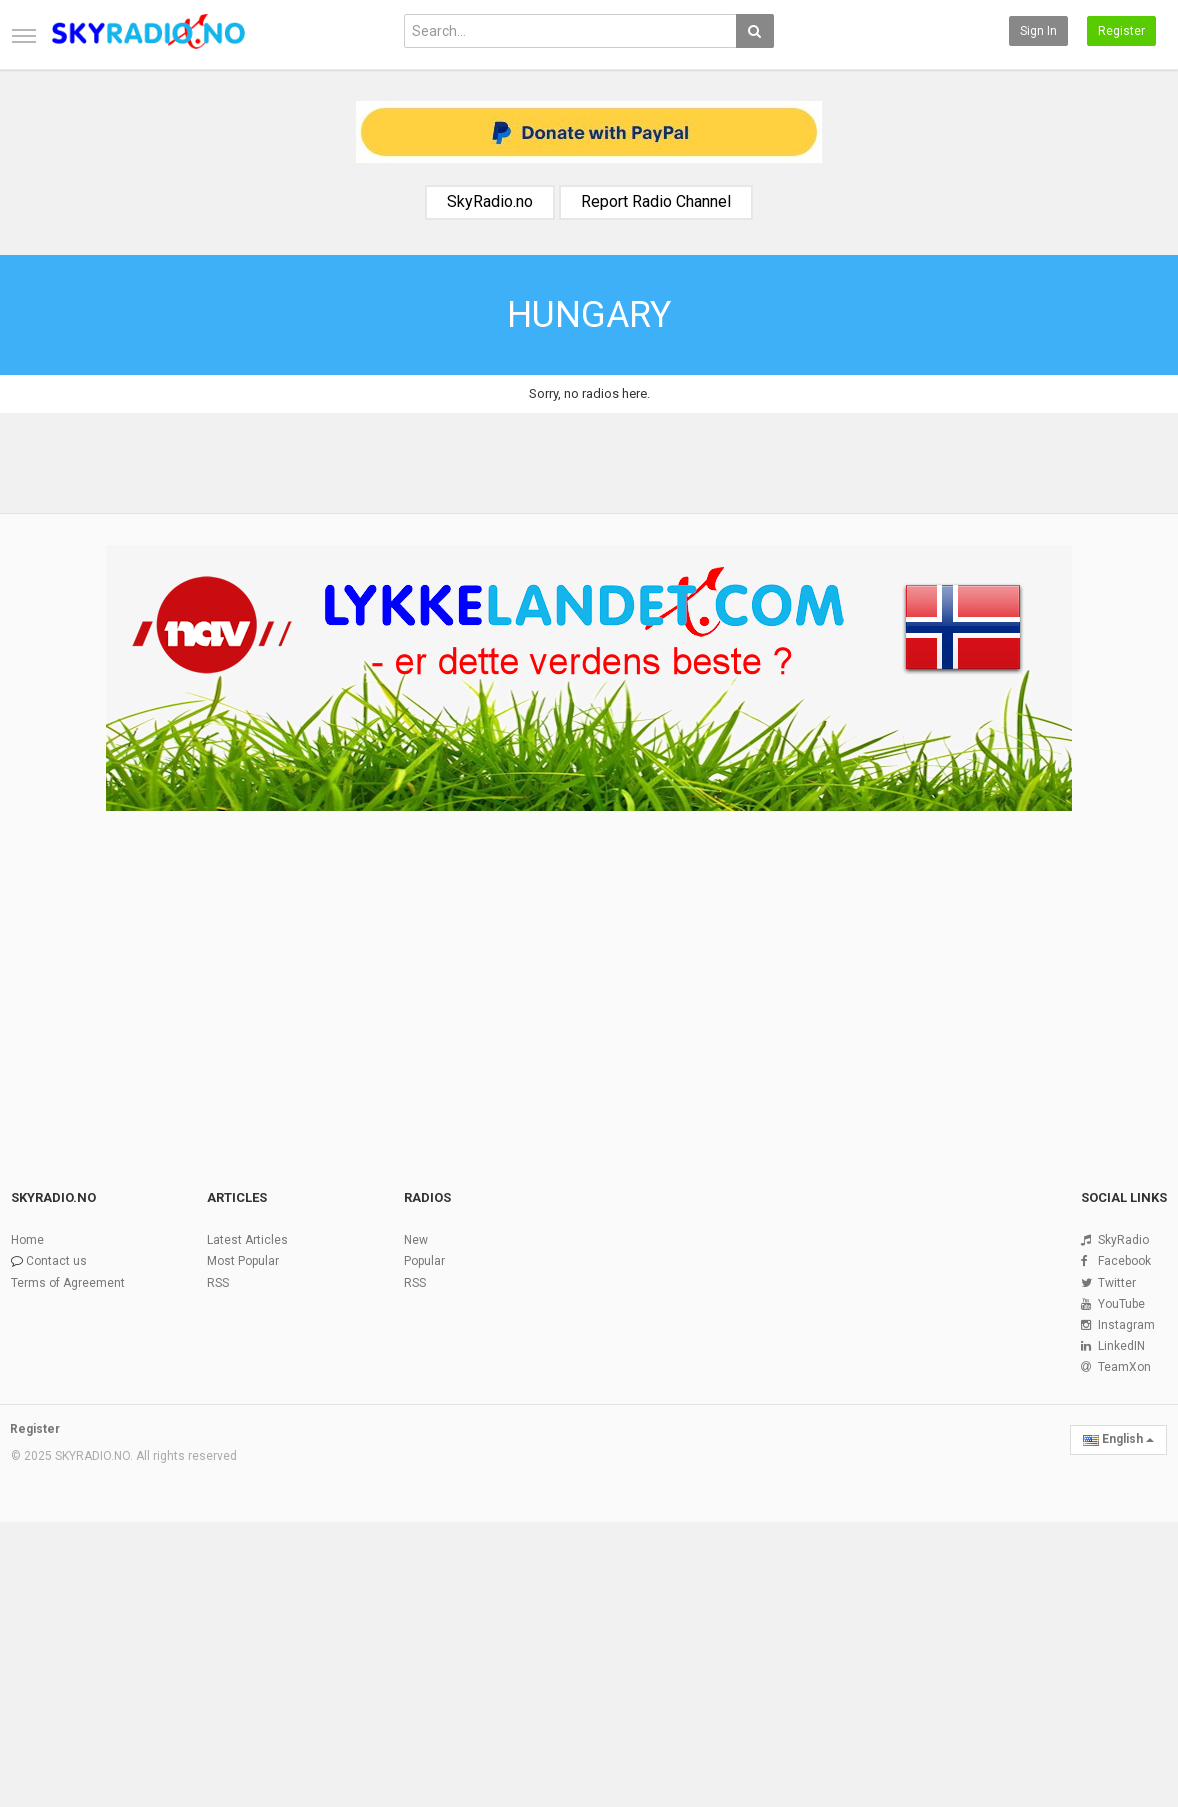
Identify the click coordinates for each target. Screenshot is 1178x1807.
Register (1121, 31)
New (416, 1240)
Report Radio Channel (656, 201)
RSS (218, 1283)
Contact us (56, 1261)
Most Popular (243, 1261)
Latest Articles (247, 1240)
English (1118, 1439)
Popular (424, 1261)
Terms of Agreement (68, 1283)
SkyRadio (1123, 1240)
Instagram (1126, 1325)
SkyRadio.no (490, 201)
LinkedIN (1121, 1346)
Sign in (1038, 31)
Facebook (1124, 1261)
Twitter (1117, 1283)
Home (27, 1240)
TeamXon (1124, 1367)
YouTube (1121, 1304)
